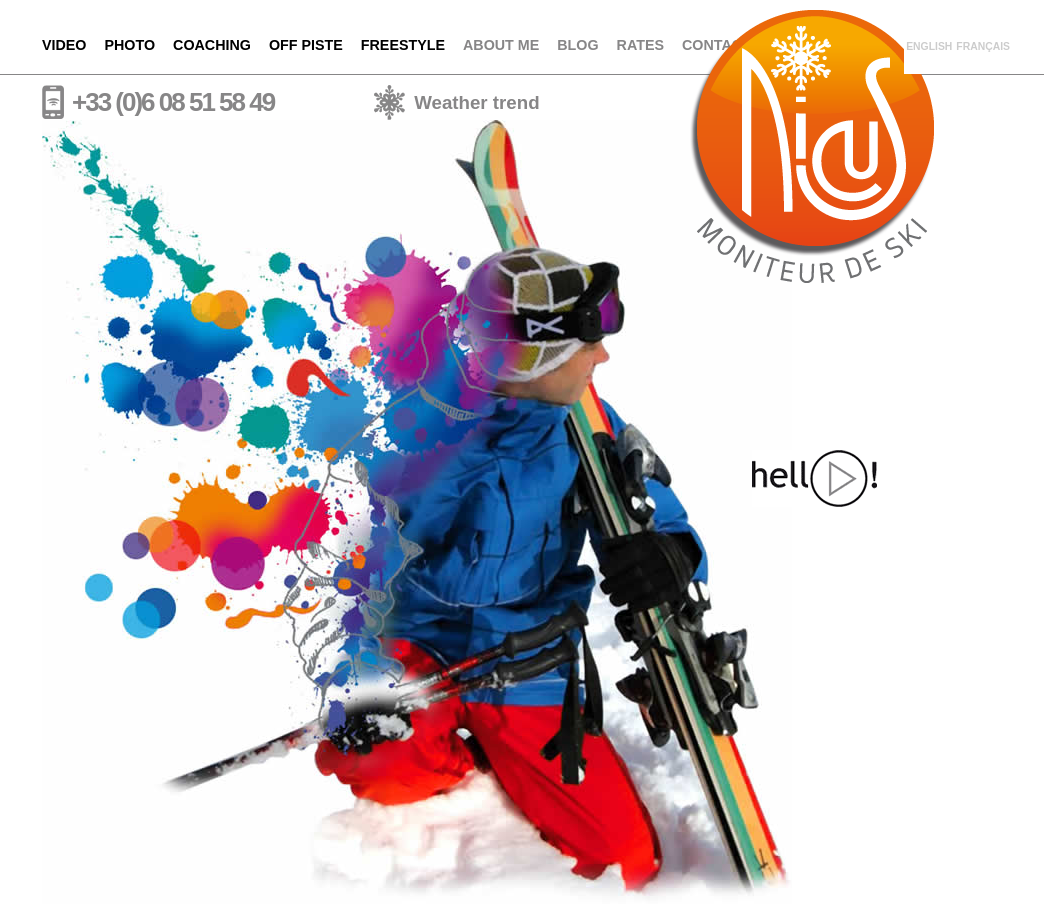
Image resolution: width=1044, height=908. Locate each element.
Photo (130, 45)
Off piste (306, 45)
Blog (577, 45)
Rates (640, 45)
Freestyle (403, 45)
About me (501, 45)
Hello (814, 478)
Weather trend (477, 102)
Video (64, 45)
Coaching (212, 45)
